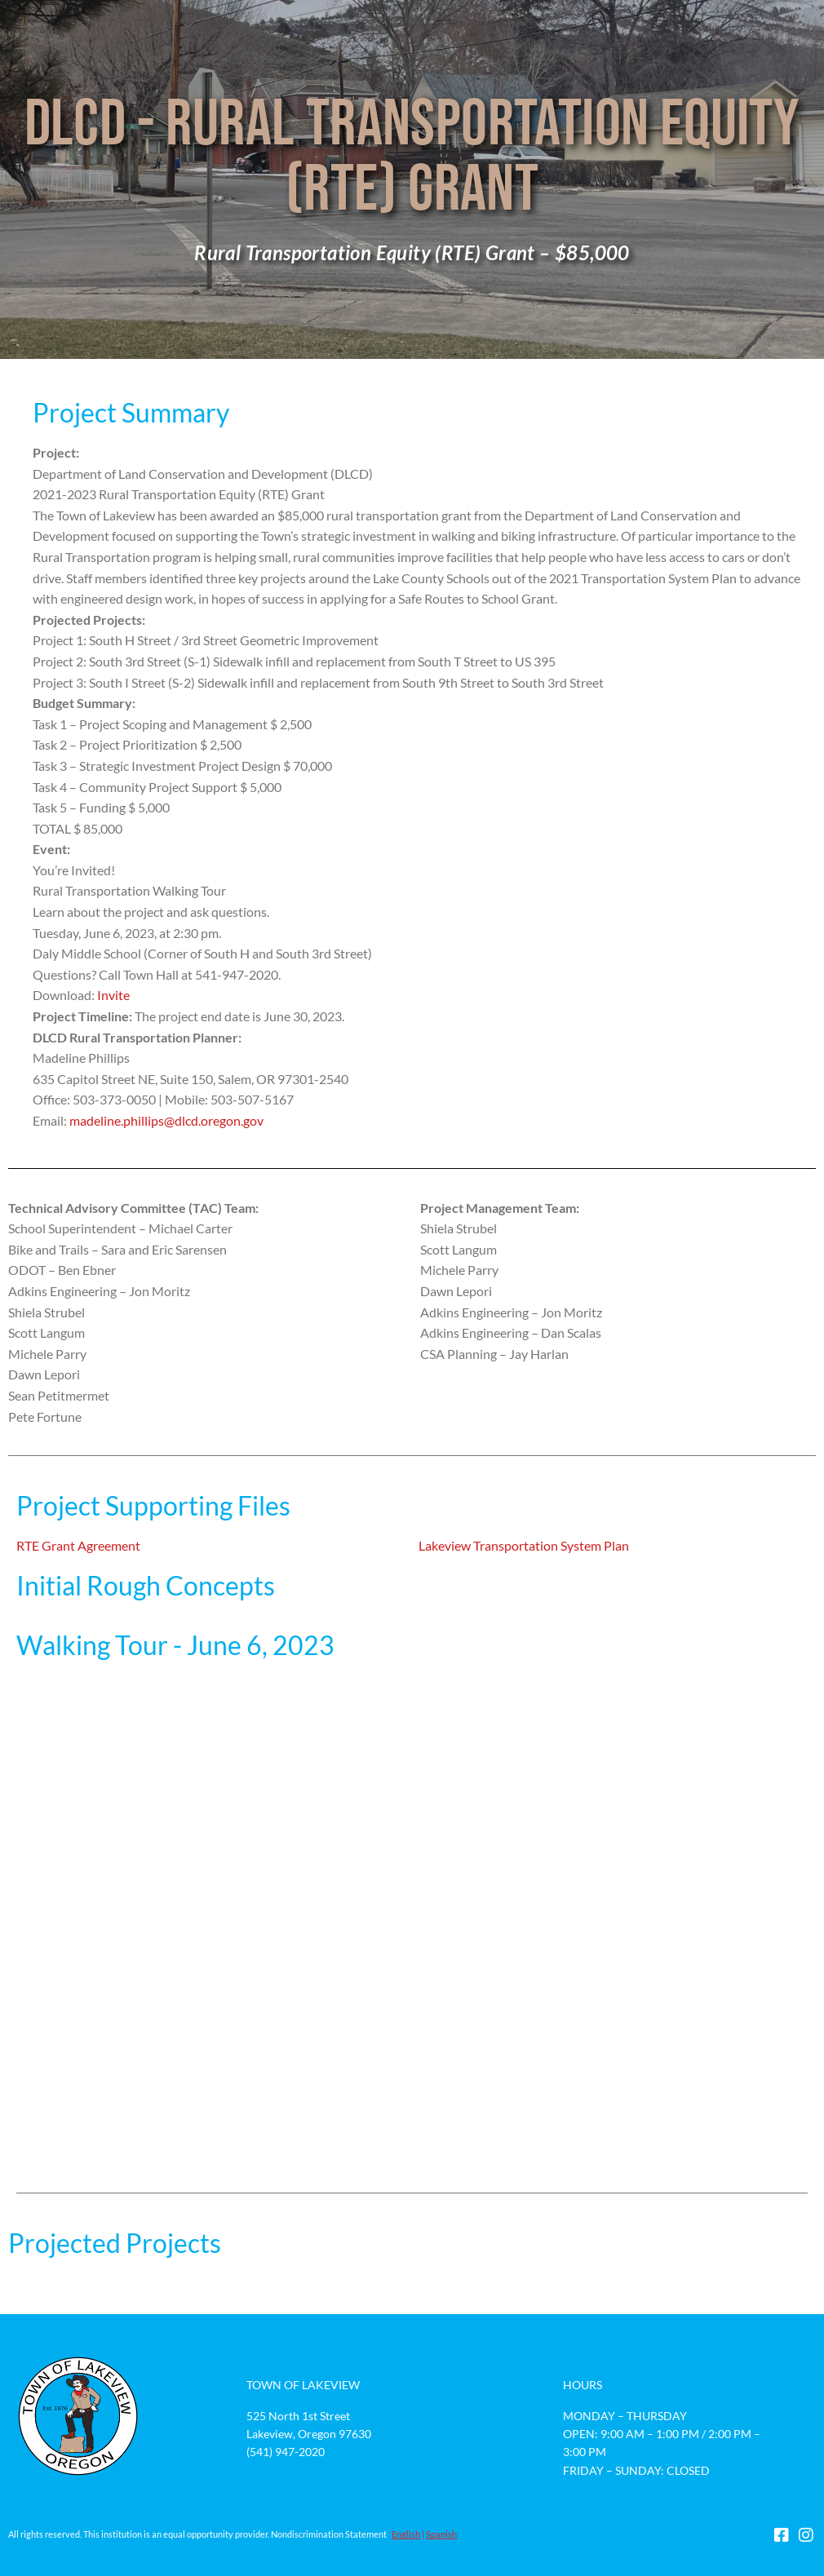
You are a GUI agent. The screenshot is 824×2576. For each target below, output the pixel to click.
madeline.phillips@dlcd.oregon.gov (166, 1120)
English (406, 2534)
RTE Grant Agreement (78, 1545)
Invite (113, 995)
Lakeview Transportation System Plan (524, 1545)
